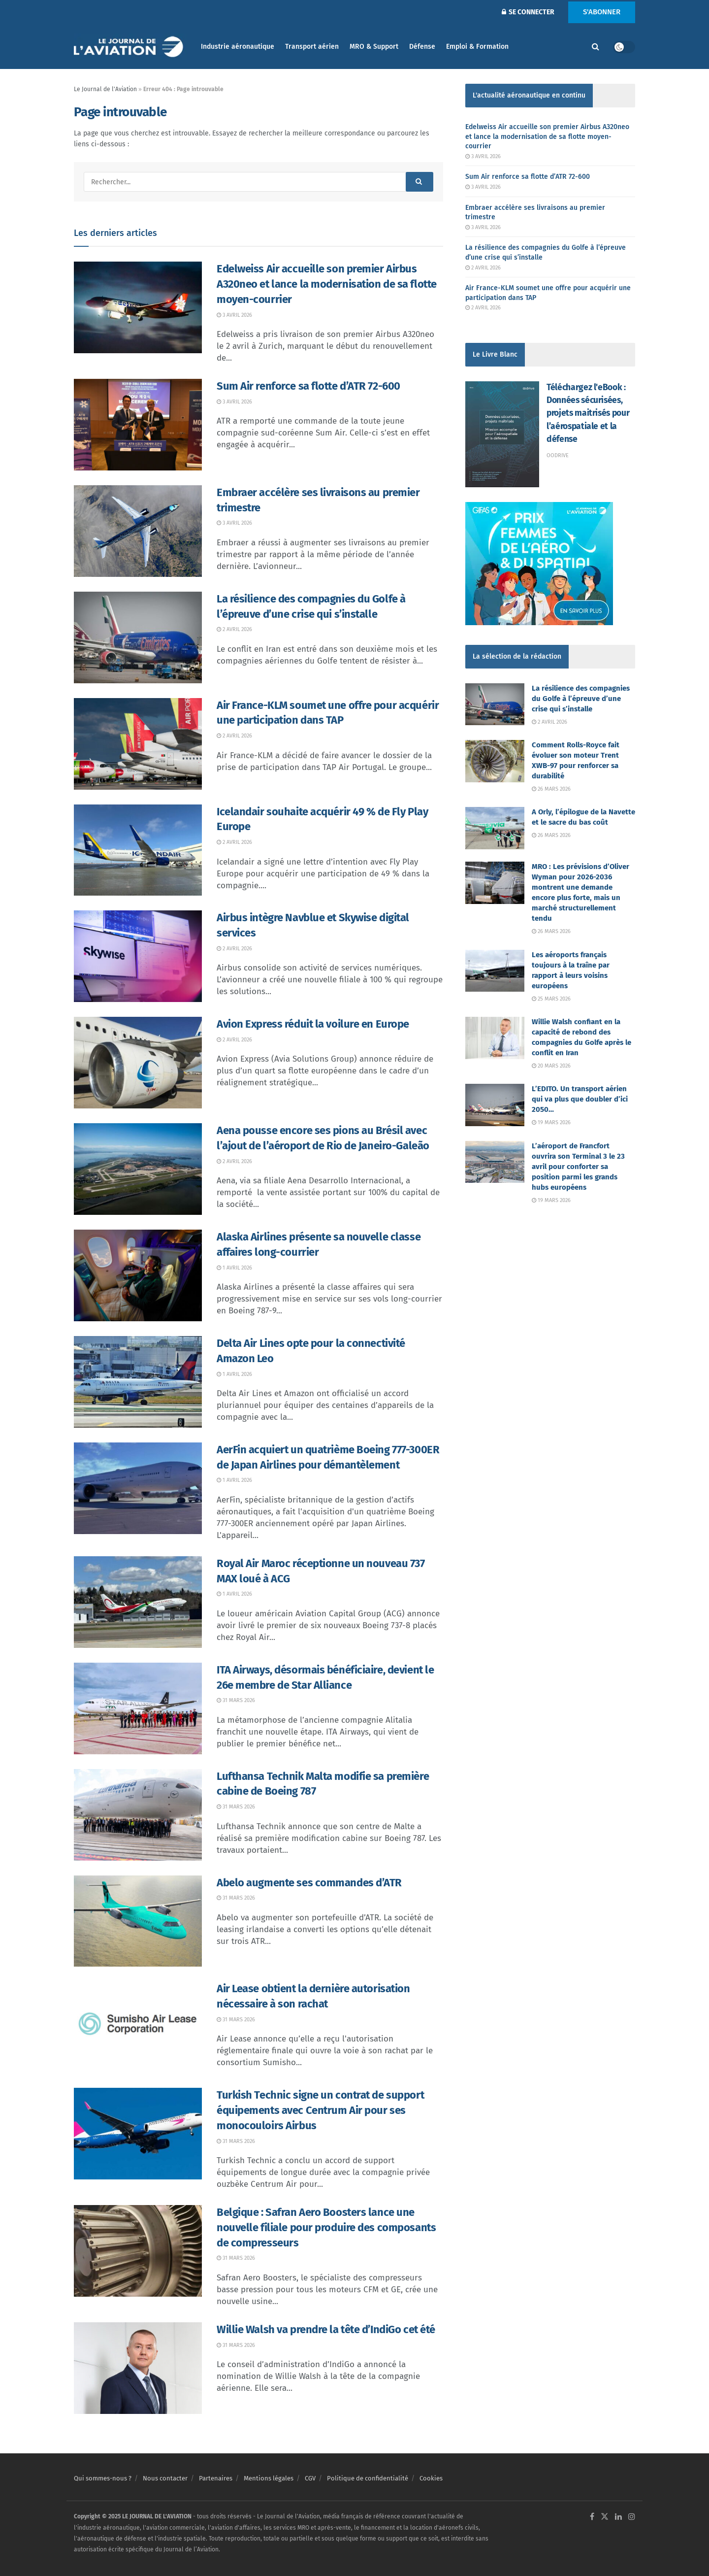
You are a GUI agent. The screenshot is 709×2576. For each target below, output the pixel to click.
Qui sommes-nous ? (102, 2478)
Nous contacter (165, 2478)
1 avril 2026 (234, 1268)
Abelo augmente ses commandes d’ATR (309, 1882)
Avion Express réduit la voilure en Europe (313, 1024)
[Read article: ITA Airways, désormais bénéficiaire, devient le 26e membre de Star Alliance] (138, 1708)
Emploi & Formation (477, 46)
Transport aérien (312, 46)
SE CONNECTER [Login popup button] (528, 12)
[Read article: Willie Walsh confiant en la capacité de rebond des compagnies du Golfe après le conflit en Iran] (494, 1038)
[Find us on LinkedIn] (618, 2517)
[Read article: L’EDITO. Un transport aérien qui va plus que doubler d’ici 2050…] (494, 1105)
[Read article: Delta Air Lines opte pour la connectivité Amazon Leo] (138, 1382)
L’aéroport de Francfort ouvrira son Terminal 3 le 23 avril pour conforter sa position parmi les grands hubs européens (578, 1166)
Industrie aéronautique (237, 46)
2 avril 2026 (234, 629)
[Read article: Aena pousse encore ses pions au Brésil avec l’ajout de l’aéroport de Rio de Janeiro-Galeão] (138, 1169)
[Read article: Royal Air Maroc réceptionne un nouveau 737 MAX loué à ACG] (138, 1602)
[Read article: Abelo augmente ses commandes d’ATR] (138, 1921)
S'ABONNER (601, 11)
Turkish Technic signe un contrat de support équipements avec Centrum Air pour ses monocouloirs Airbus (320, 2110)
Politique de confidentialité (367, 2478)
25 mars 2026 (551, 999)
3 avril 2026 (234, 315)
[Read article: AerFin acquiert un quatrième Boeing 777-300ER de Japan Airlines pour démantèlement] (138, 1488)
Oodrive (558, 455)
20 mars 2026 (551, 1066)
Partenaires (215, 2478)
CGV (310, 2478)
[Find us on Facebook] (592, 2517)
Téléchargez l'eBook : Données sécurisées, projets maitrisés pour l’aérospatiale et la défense (588, 413)
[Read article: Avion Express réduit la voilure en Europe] (138, 1062)
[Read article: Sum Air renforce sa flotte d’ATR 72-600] (138, 424)
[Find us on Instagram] (631, 2517)
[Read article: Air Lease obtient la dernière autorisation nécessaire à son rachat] (138, 2027)
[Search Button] (595, 47)
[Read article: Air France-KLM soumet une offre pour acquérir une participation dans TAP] (138, 744)
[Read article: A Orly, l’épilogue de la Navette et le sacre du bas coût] (494, 828)
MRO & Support (374, 46)
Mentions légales (268, 2478)
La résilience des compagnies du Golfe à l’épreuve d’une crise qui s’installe (581, 698)
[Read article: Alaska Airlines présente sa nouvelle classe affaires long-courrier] (138, 1275)
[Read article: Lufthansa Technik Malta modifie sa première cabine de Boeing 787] (138, 1815)
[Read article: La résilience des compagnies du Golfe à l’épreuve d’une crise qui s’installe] (138, 637)
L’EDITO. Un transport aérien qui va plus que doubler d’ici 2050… (580, 1099)
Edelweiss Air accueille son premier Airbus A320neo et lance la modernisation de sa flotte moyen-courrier (327, 284)
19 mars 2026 (551, 1122)
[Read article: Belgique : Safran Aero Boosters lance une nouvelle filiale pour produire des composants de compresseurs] (138, 2251)
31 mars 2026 (236, 1700)
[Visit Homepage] (130, 47)
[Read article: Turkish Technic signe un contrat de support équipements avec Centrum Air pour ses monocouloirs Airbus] (138, 2133)
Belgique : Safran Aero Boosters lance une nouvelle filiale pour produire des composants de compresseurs (326, 2227)
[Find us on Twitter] (605, 2517)
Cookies (431, 2478)
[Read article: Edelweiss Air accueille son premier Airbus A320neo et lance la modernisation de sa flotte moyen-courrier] (138, 307)
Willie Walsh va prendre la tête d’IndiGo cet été (326, 2329)
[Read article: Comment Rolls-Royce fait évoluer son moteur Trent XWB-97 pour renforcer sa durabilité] (494, 761)
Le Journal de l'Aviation (105, 89)
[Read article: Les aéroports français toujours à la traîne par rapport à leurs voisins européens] (494, 971)
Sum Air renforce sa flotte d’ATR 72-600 (308, 386)
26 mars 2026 (551, 789)
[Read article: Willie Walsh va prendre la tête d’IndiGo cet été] (138, 2368)
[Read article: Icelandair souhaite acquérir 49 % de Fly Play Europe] (138, 850)
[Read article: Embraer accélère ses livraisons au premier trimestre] (138, 531)
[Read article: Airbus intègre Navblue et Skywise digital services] (138, 956)
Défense (422, 46)
